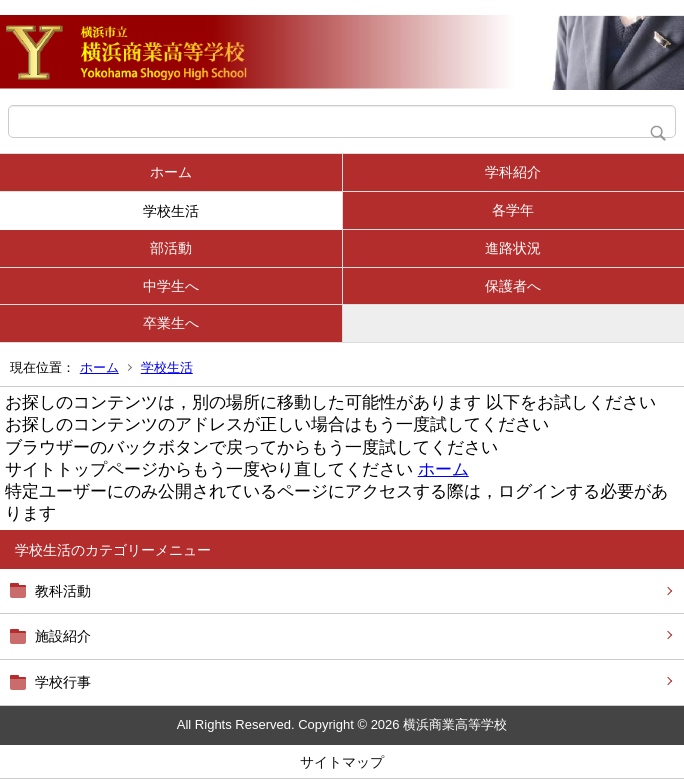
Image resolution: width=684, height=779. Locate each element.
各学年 (513, 210)
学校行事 (63, 682)
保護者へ (513, 286)
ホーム (171, 172)
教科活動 (63, 591)
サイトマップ (342, 762)
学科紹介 (513, 172)
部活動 (171, 248)
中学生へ (171, 286)
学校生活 (171, 211)
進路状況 (513, 248)
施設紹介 (63, 636)
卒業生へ (171, 323)
